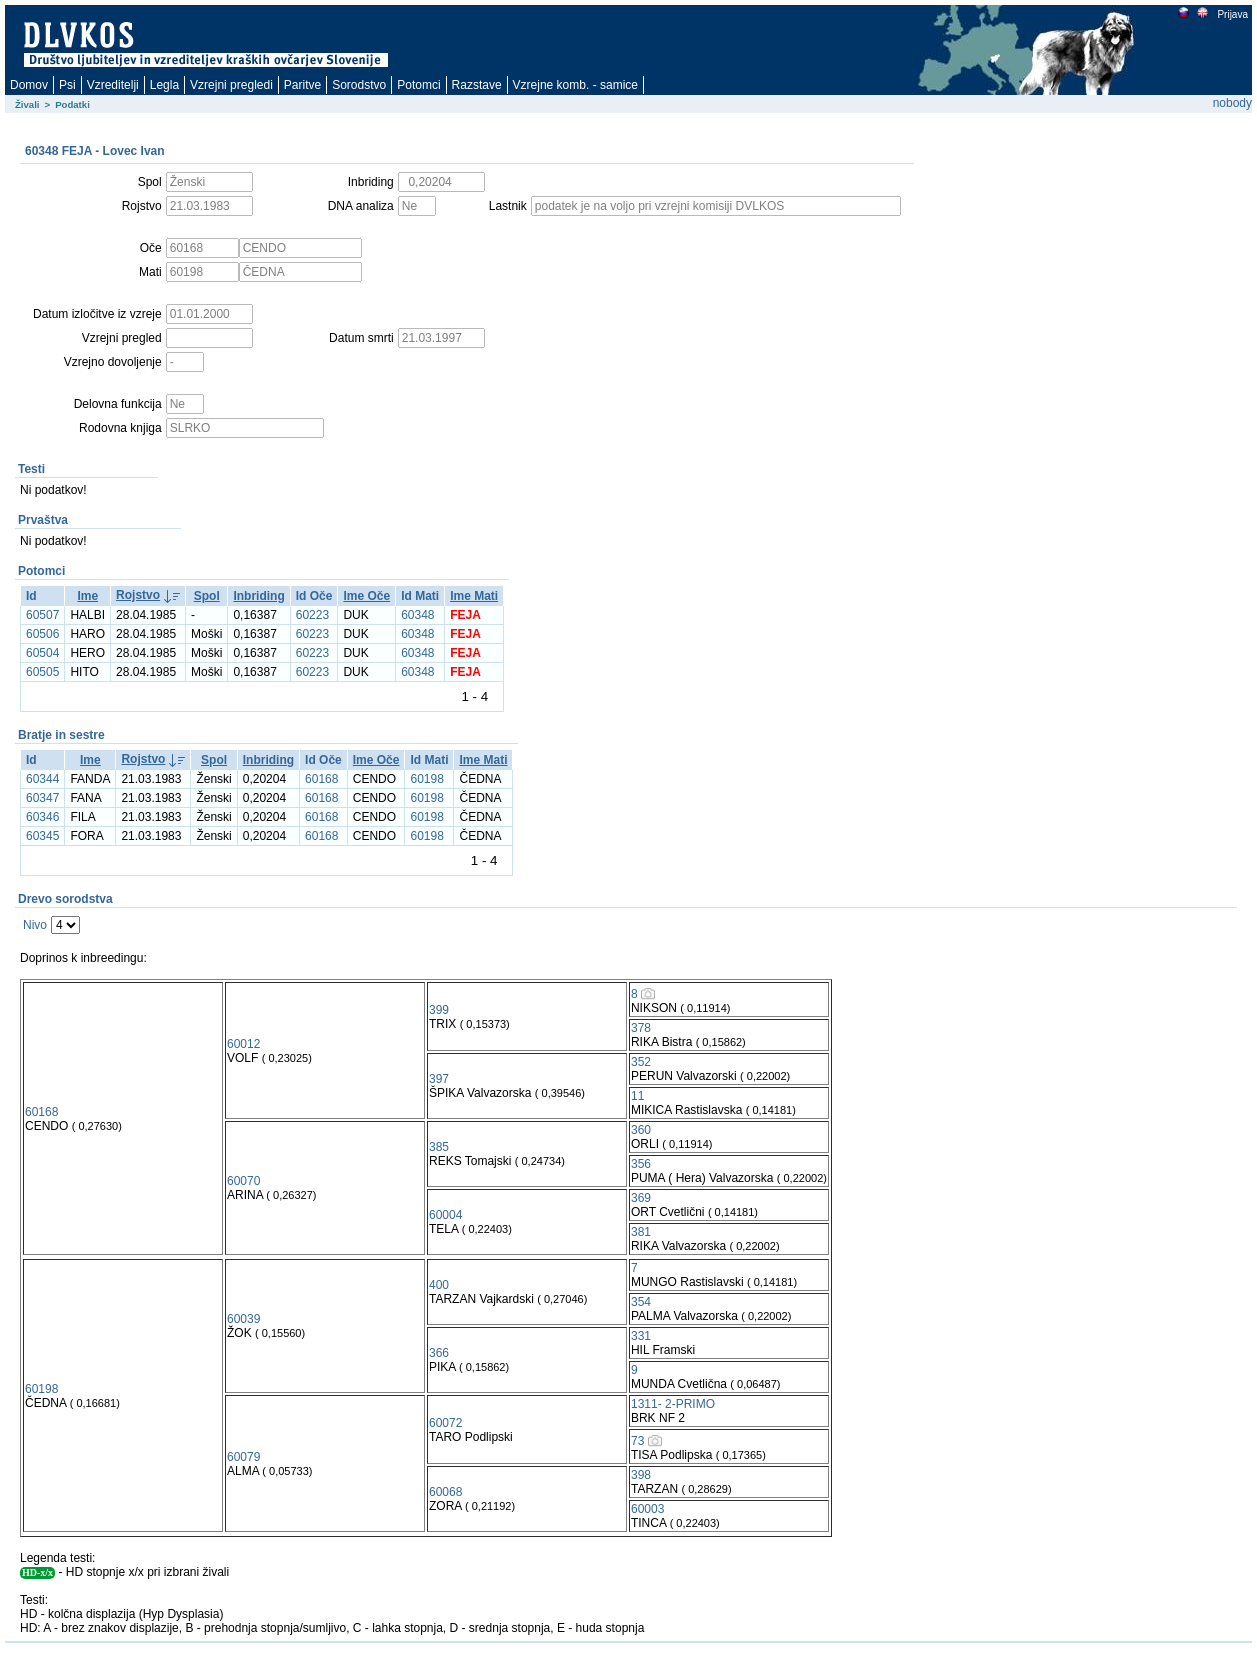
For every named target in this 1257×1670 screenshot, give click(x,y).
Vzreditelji (113, 85)
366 (439, 1353)
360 (641, 1130)
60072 (445, 1423)
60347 (42, 798)
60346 (42, 817)
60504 (42, 653)
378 (641, 1028)
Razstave (477, 85)
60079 (243, 1457)
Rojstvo (138, 595)
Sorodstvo (359, 85)
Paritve (302, 85)
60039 (243, 1319)
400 (439, 1285)
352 (641, 1062)
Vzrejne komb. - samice (575, 85)
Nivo (35, 925)
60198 (426, 779)
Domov (29, 85)
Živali (27, 104)
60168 (321, 779)
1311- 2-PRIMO (673, 1404)
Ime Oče (366, 596)
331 (641, 1336)
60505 (42, 672)
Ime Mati (474, 596)
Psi (67, 85)
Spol (207, 596)
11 (637, 1096)
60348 (417, 615)
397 (439, 1079)
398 (641, 1475)
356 (641, 1164)
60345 (42, 836)
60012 (243, 1044)
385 (439, 1147)
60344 (42, 779)
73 (637, 1441)
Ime (87, 596)
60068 (445, 1492)
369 (641, 1198)
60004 (445, 1215)
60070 (243, 1181)
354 (641, 1302)
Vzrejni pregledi (231, 85)
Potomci (418, 85)
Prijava (1232, 14)
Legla (164, 85)
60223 (312, 615)
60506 (42, 634)
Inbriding (258, 596)
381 (641, 1232)
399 (439, 1010)
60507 (42, 615)
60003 (647, 1509)
